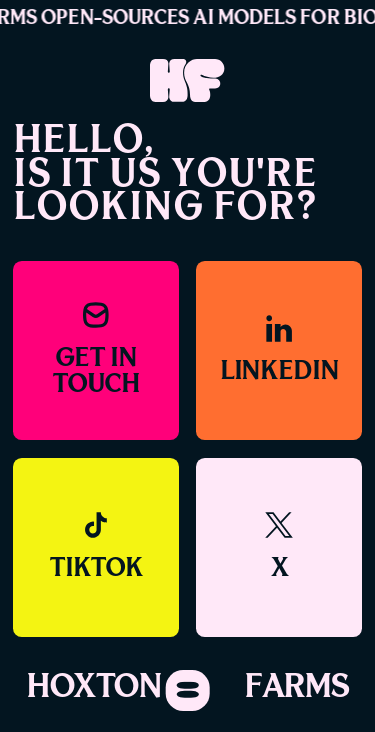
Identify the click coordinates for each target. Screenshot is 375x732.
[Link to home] (187, 82)
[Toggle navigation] (187, 690)
